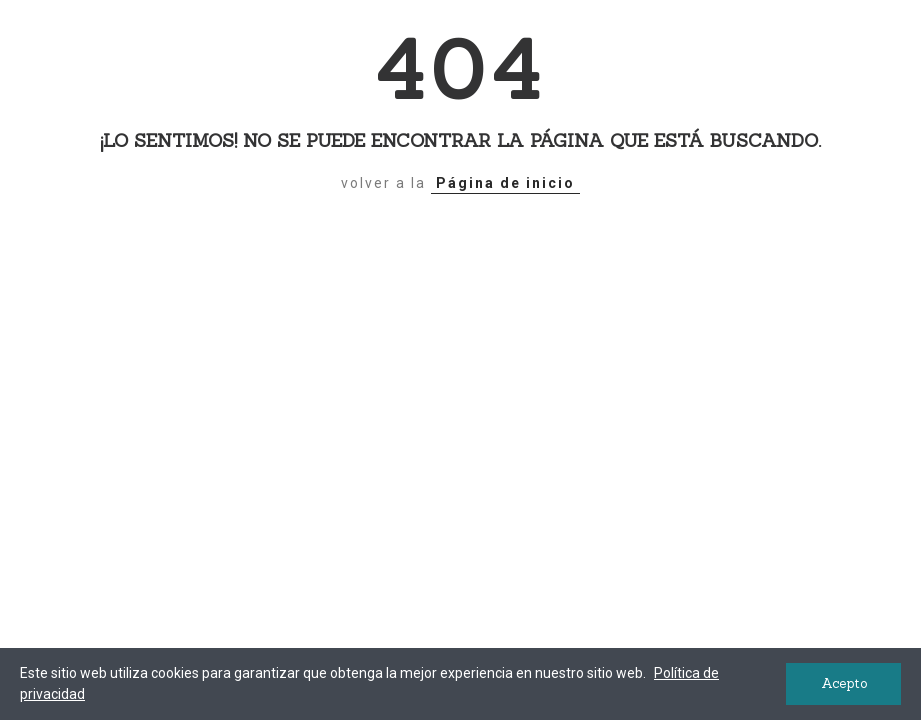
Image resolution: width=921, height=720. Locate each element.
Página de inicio (505, 183)
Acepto (844, 683)
